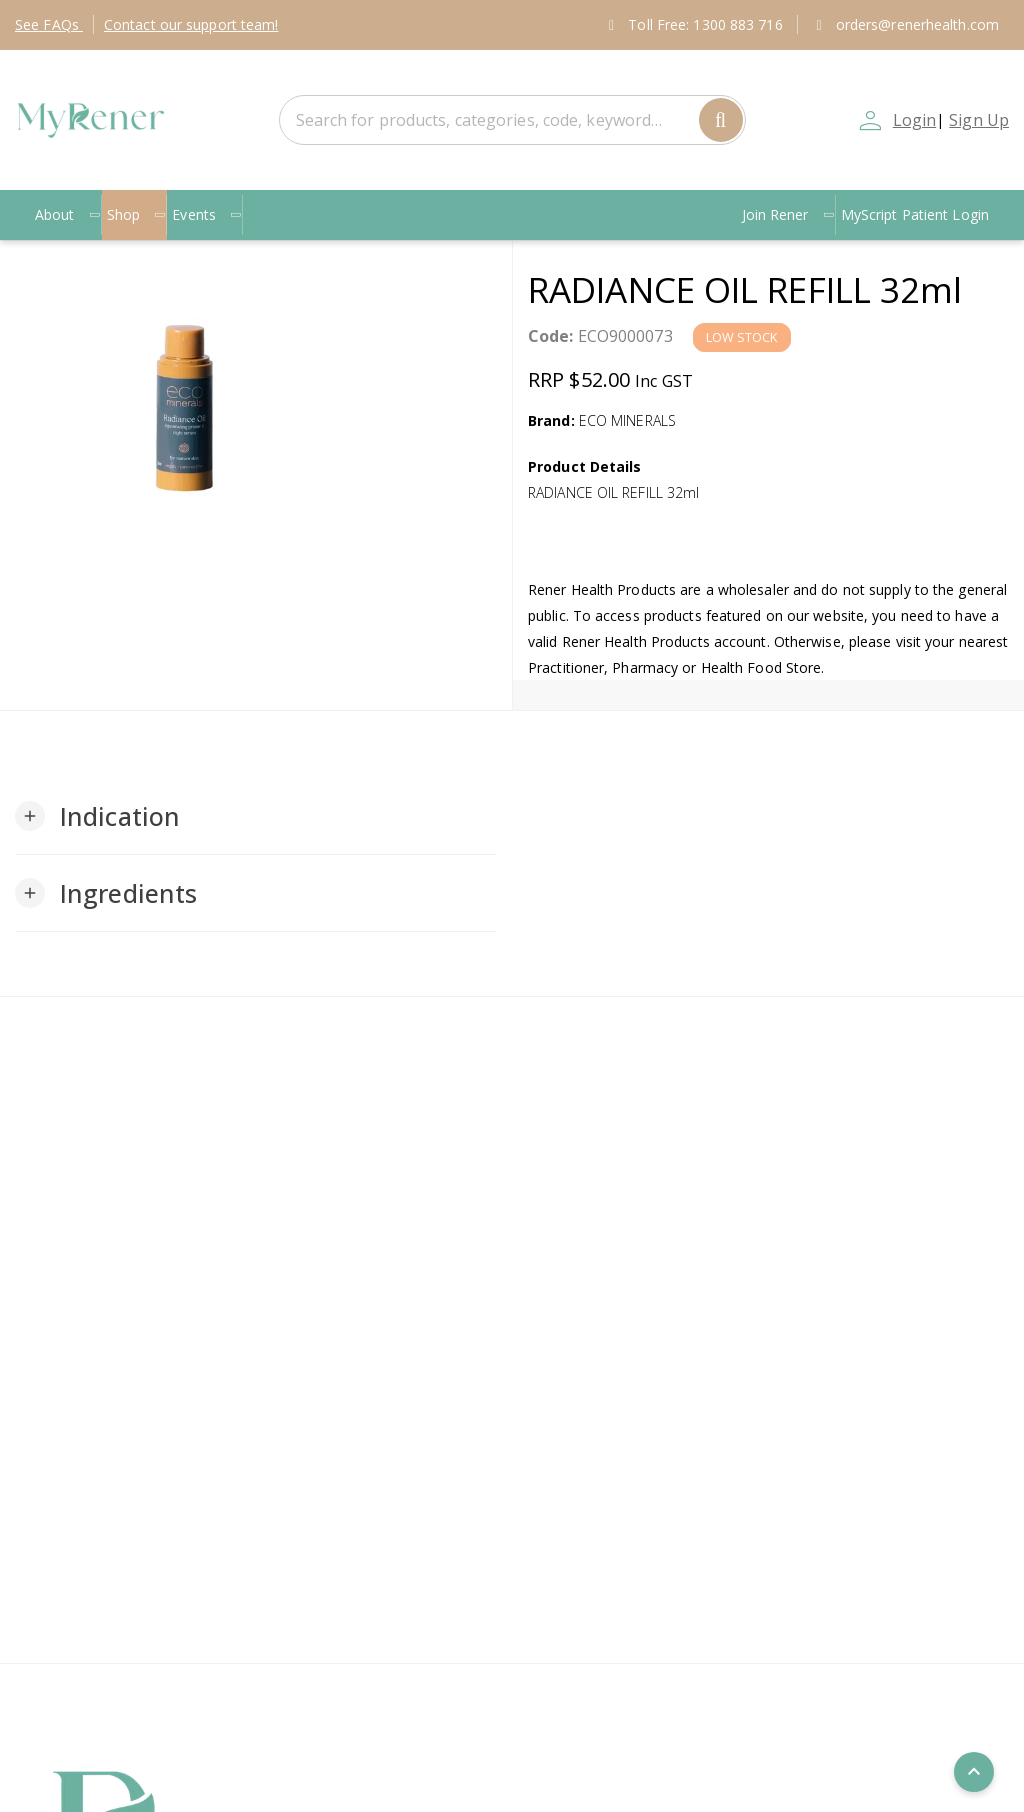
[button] (97, 816)
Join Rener (788, 214)
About (67, 214)
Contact (191, 24)
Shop (136, 214)
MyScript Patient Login (915, 214)
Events (206, 214)
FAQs (49, 24)
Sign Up (979, 120)
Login (915, 120)
